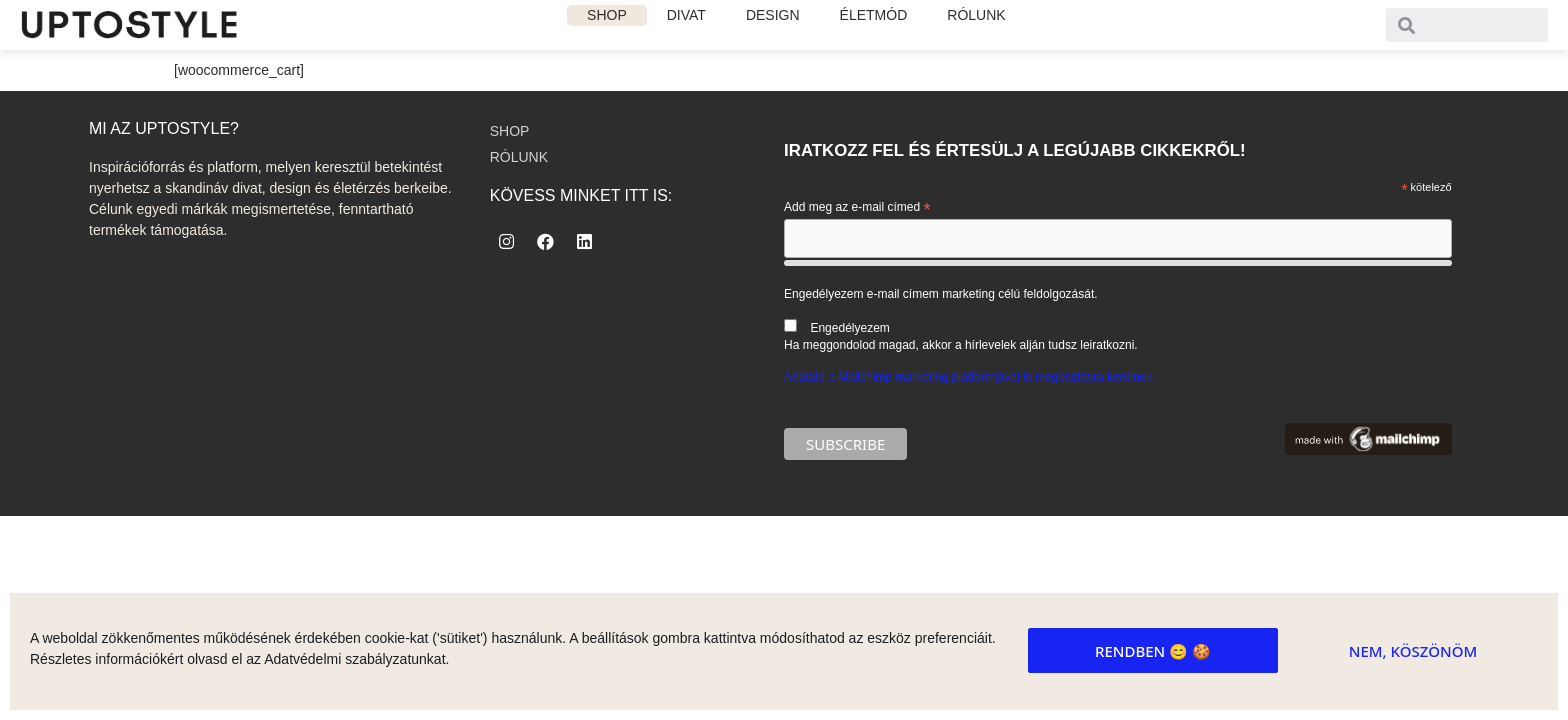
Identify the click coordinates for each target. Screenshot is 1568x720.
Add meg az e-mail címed (857, 208)
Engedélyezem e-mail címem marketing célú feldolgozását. (1117, 319)
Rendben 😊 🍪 (1153, 651)
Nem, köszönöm (1413, 651)
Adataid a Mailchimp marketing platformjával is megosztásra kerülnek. (970, 377)
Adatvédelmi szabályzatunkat (354, 659)
